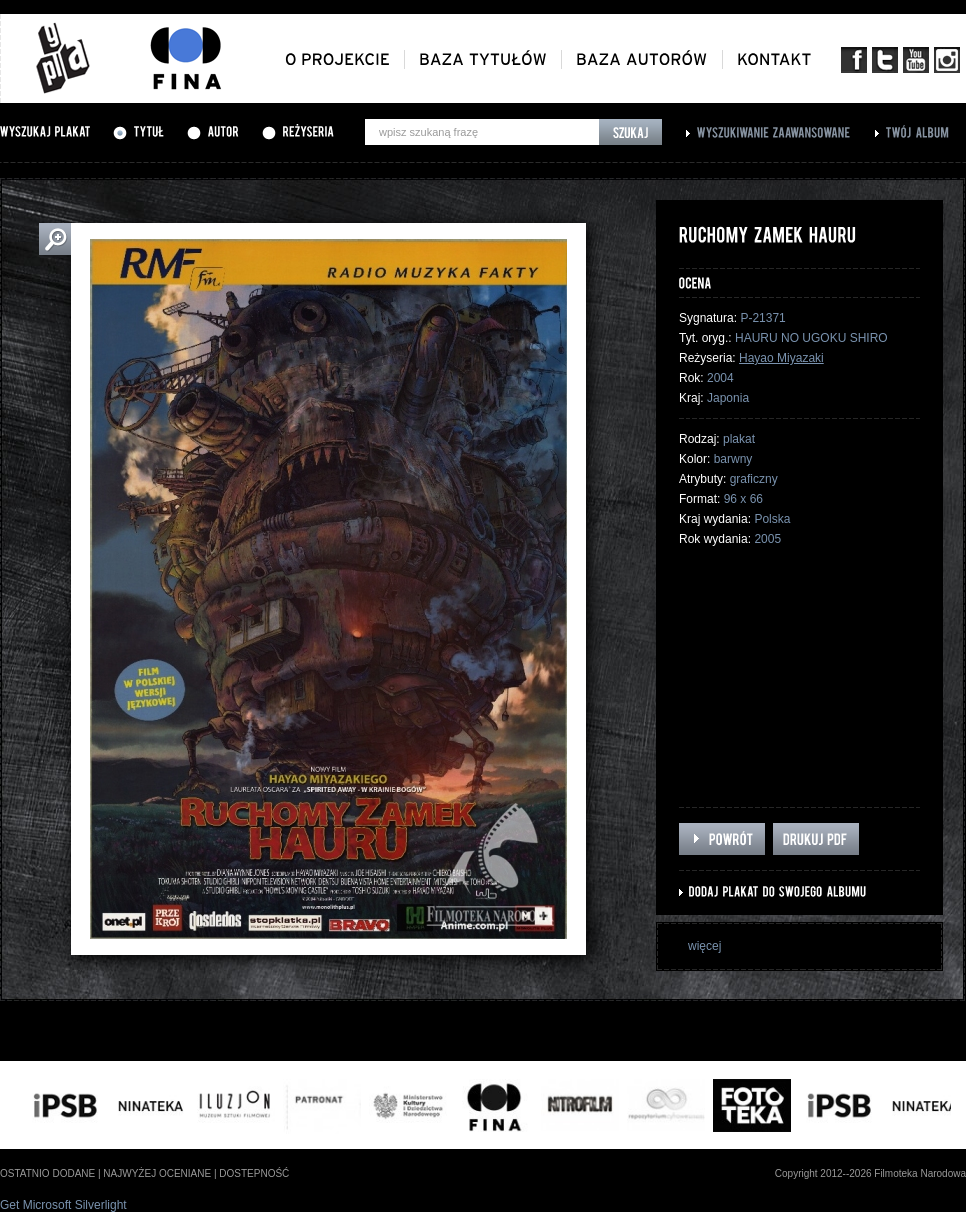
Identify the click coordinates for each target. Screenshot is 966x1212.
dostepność (254, 1173)
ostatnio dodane (47, 1173)
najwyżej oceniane (157, 1173)
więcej (704, 946)
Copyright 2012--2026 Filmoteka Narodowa (870, 1173)
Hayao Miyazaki (781, 358)
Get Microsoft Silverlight (63, 1205)
